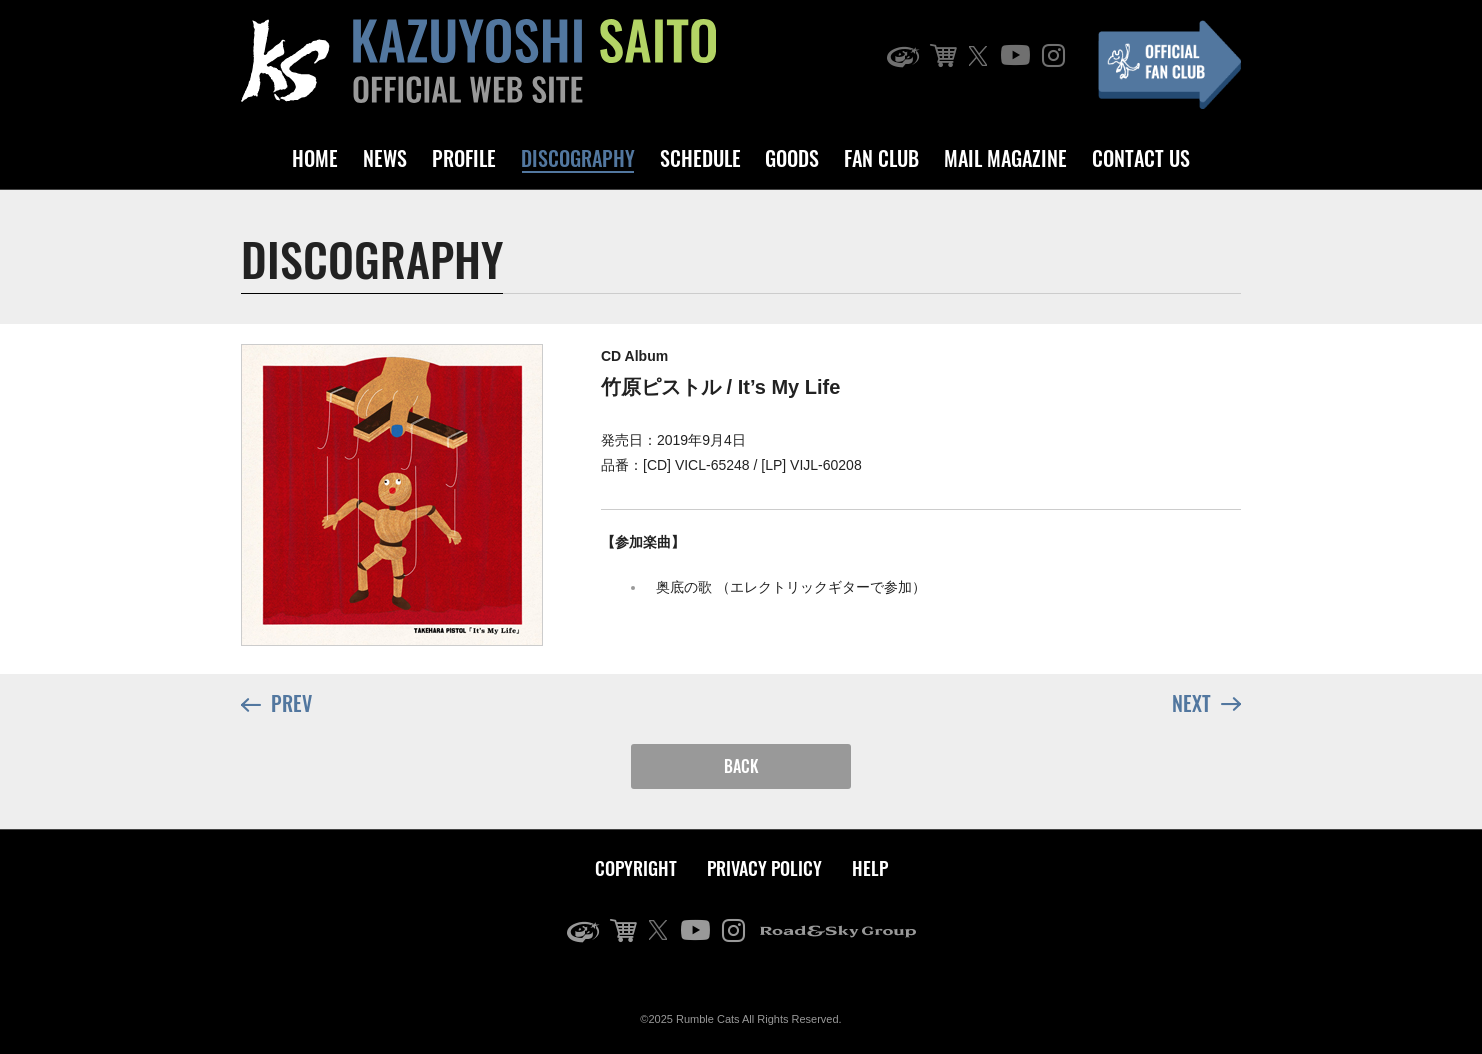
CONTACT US (1141, 158)
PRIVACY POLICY (764, 868)
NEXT (1206, 702)
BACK (741, 766)
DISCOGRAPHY (578, 158)
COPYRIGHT (636, 868)
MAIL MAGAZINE (1005, 158)
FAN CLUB (881, 158)
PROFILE (464, 158)
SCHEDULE (700, 158)
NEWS (385, 158)
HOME (315, 158)
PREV (276, 704)
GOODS (792, 158)
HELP (870, 868)
